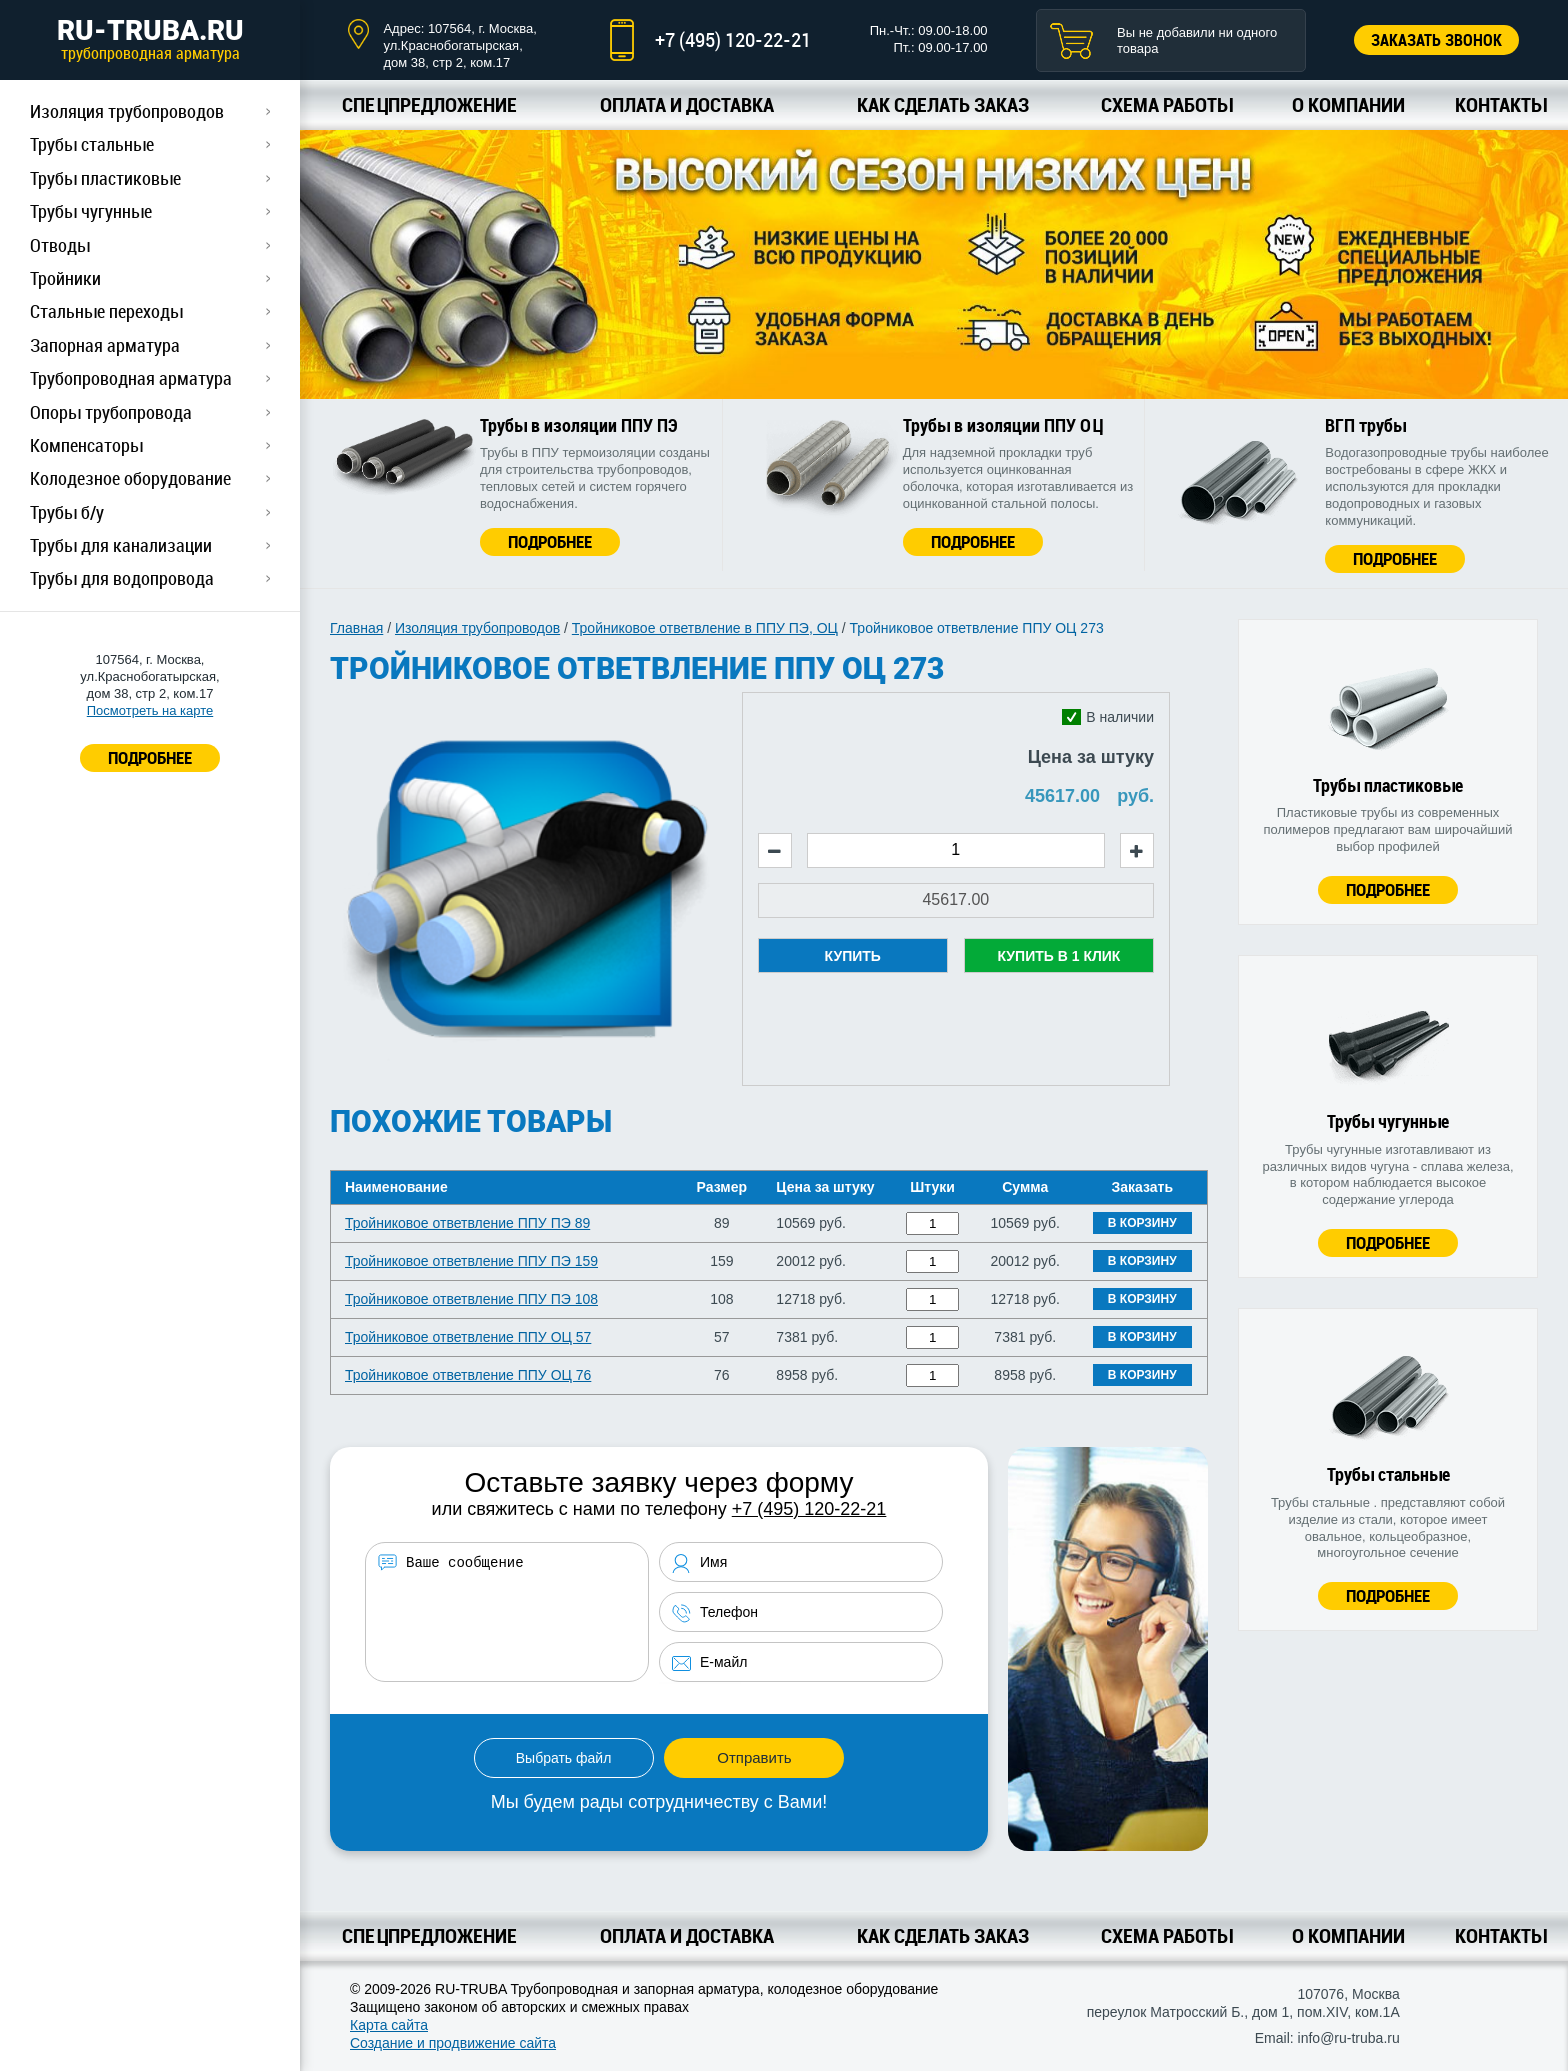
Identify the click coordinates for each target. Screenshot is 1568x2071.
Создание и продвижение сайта (453, 2043)
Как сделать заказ (943, 104)
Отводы (60, 245)
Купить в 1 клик (1058, 956)
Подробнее (550, 541)
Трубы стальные (92, 144)
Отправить (754, 1757)
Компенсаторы (86, 445)
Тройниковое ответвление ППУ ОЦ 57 (468, 1337)
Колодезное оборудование (130, 478)
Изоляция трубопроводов (127, 111)
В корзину (1142, 1223)
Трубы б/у (67, 512)
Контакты (1500, 104)
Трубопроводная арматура (131, 378)
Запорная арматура (105, 345)
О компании (1348, 104)
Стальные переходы (106, 311)
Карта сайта (389, 2025)
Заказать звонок (1436, 40)
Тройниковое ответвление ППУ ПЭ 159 (471, 1261)
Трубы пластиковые (105, 178)
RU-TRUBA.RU (150, 39)
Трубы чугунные (91, 211)
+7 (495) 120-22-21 (733, 39)
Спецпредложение (429, 104)
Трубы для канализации (121, 545)
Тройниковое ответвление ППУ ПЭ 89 (467, 1223)
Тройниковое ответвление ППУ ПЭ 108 (471, 1299)
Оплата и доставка (687, 104)
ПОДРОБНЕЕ (150, 757)
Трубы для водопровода (122, 578)
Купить (853, 956)
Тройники (65, 278)
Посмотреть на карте (150, 710)
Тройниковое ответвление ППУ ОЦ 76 (468, 1375)
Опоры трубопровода (111, 412)
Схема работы (1166, 104)
